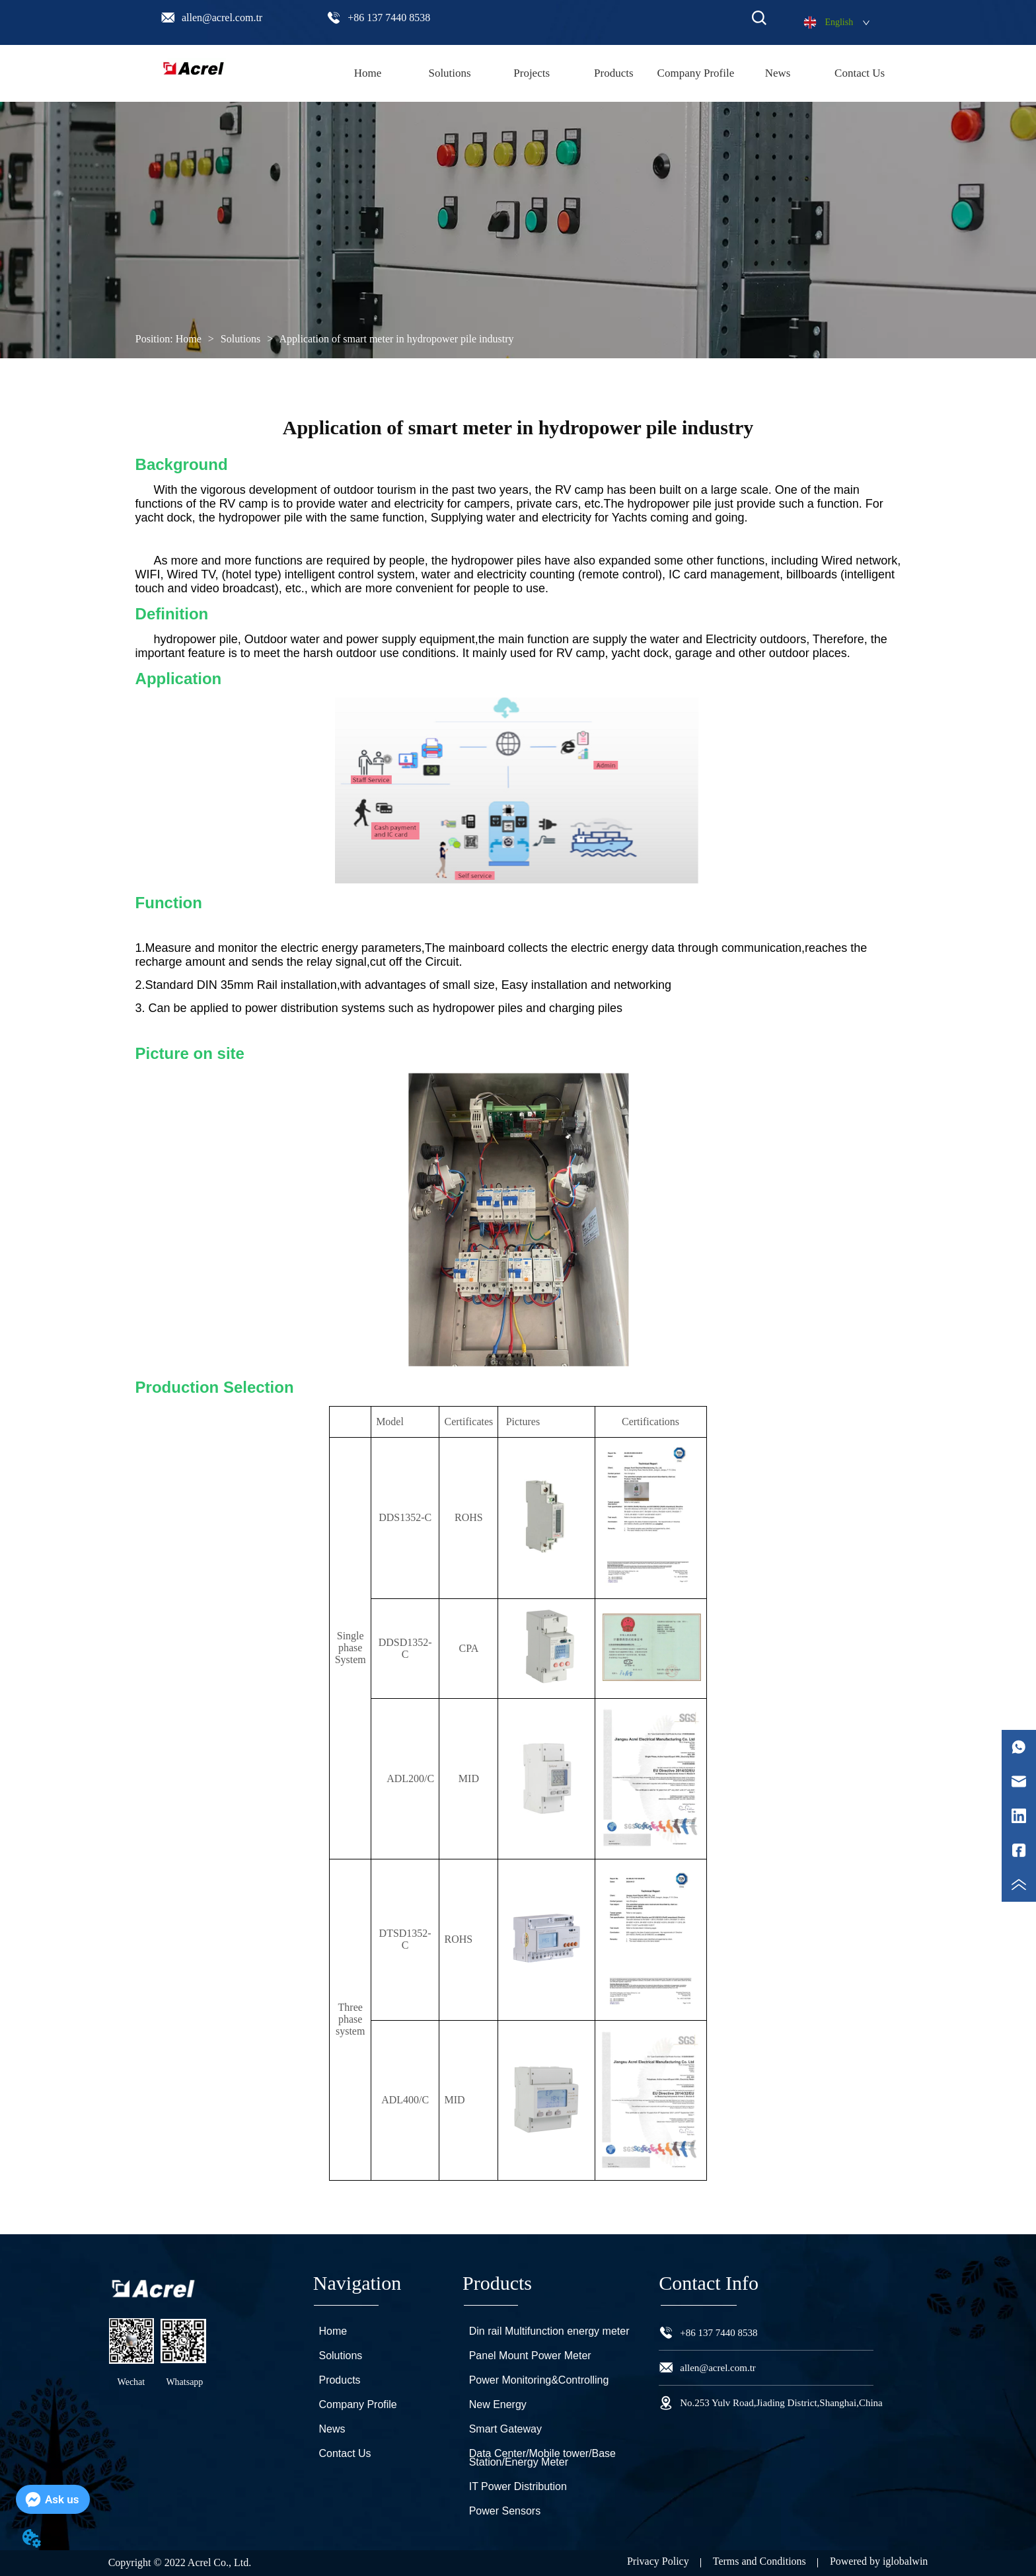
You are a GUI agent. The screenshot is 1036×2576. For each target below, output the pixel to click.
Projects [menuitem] (531, 73)
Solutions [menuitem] (449, 73)
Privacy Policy (658, 2561)
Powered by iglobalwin (879, 2561)
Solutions (240, 338)
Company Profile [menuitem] (696, 73)
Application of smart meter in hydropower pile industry (395, 338)
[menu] (613, 73)
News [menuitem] (778, 73)
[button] (614, 73)
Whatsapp (184, 2382)
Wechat (131, 2382)
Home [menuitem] (368, 73)
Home (188, 338)
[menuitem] (614, 73)
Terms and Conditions (759, 2561)
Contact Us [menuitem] (859, 73)
